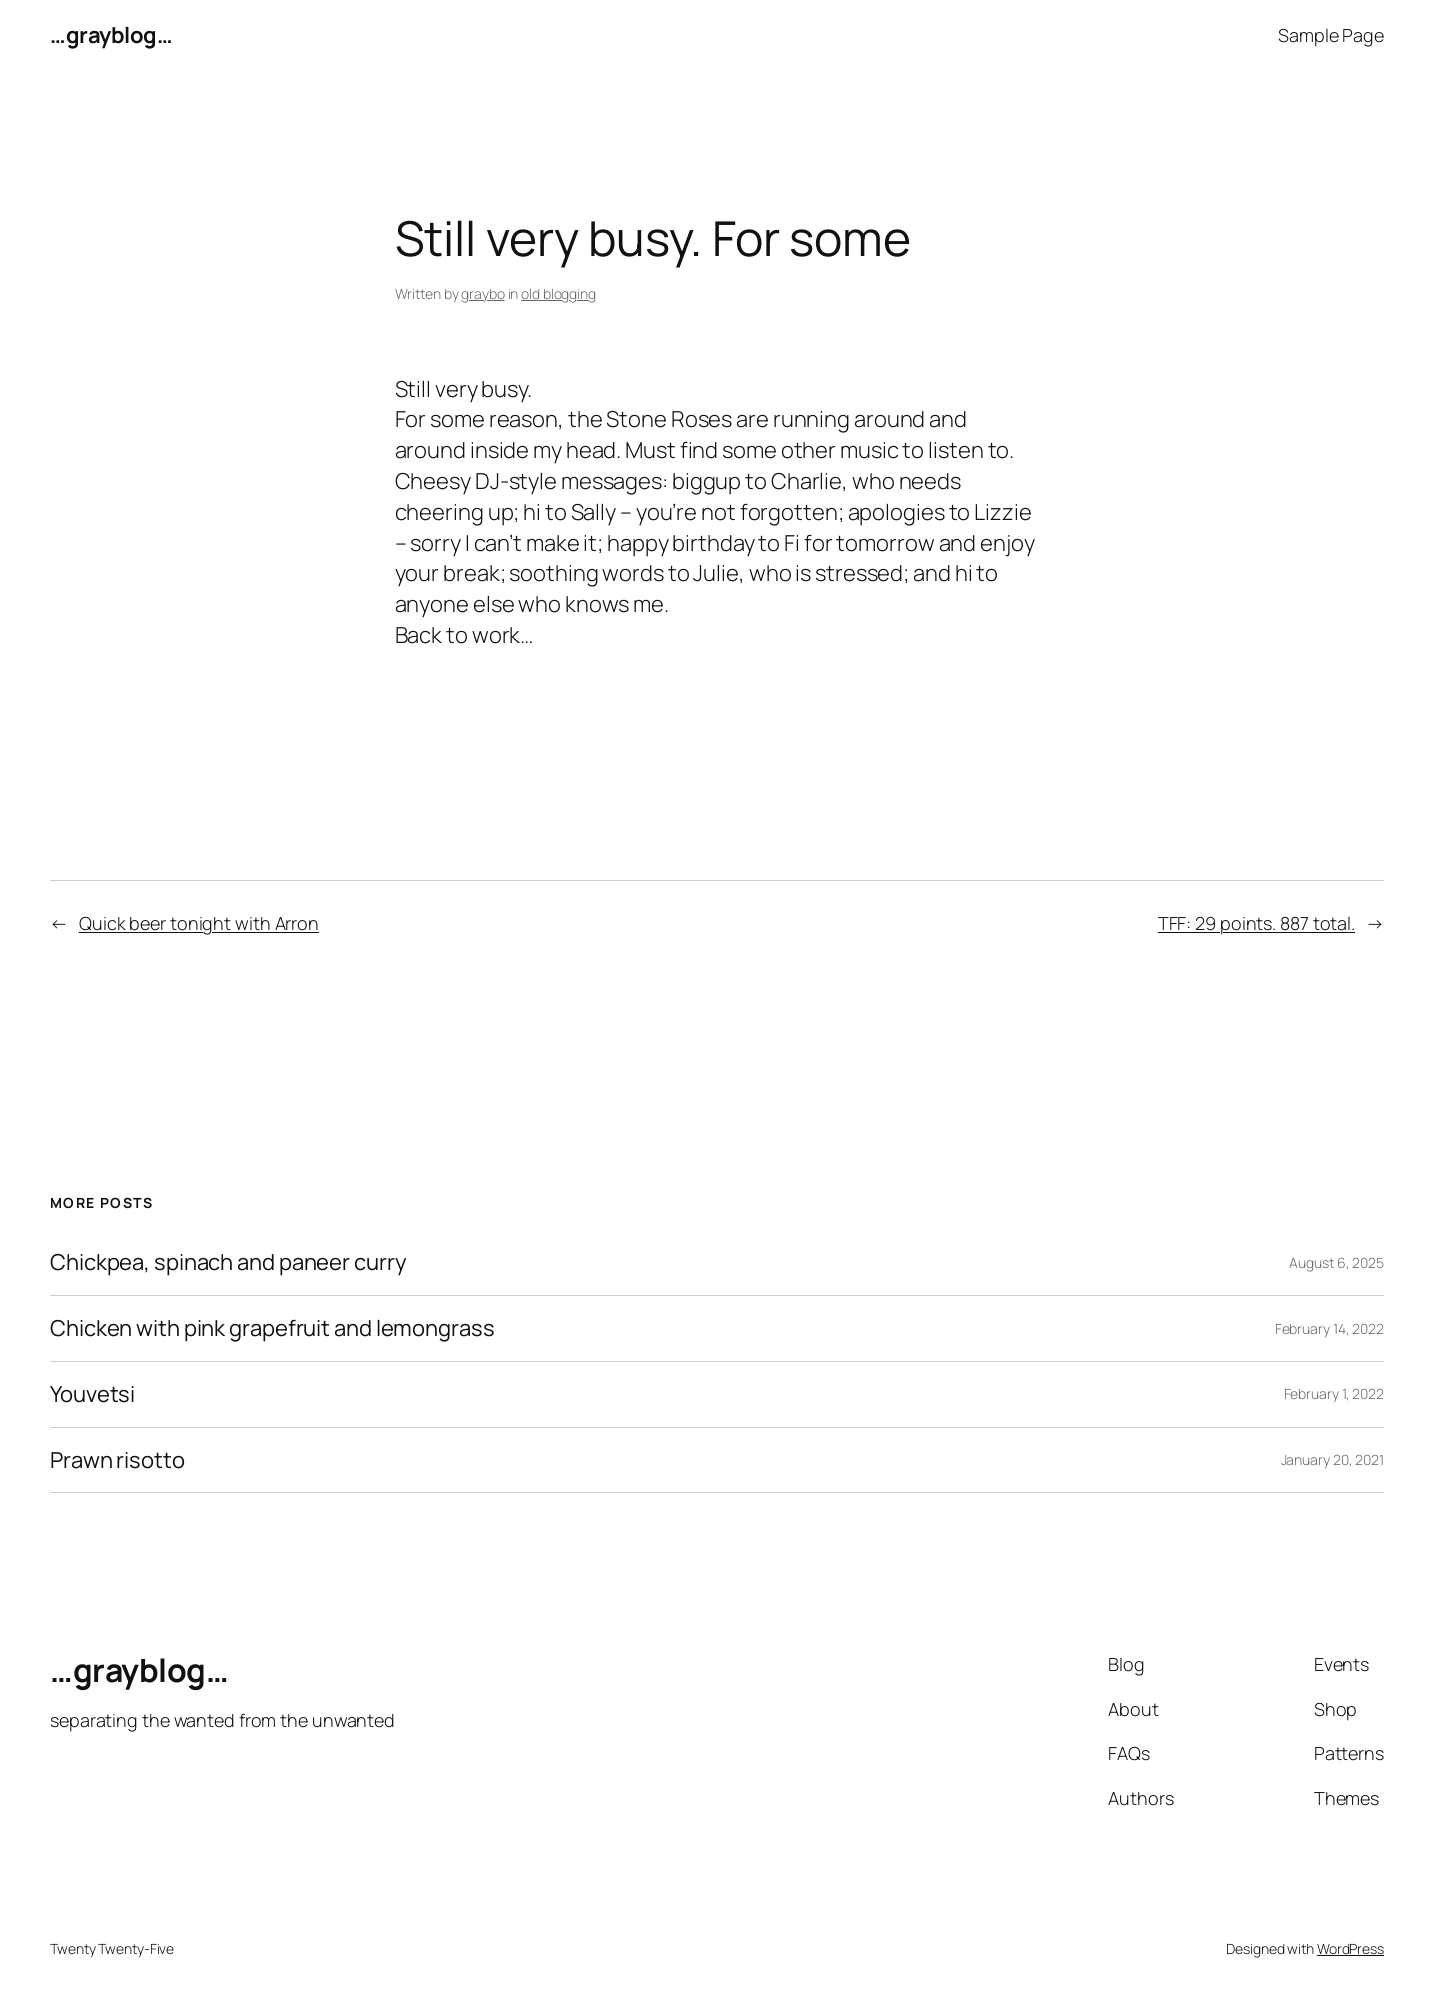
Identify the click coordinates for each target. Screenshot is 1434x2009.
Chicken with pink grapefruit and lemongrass (272, 1328)
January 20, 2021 (1332, 1459)
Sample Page (1331, 35)
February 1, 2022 (1334, 1393)
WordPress (1350, 1948)
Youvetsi (92, 1394)
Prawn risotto (117, 1460)
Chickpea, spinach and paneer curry (228, 1262)
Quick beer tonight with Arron (199, 923)
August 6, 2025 (1336, 1262)
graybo (482, 293)
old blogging (558, 293)
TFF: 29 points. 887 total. (1256, 923)
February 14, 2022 (1329, 1328)
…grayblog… (111, 35)
